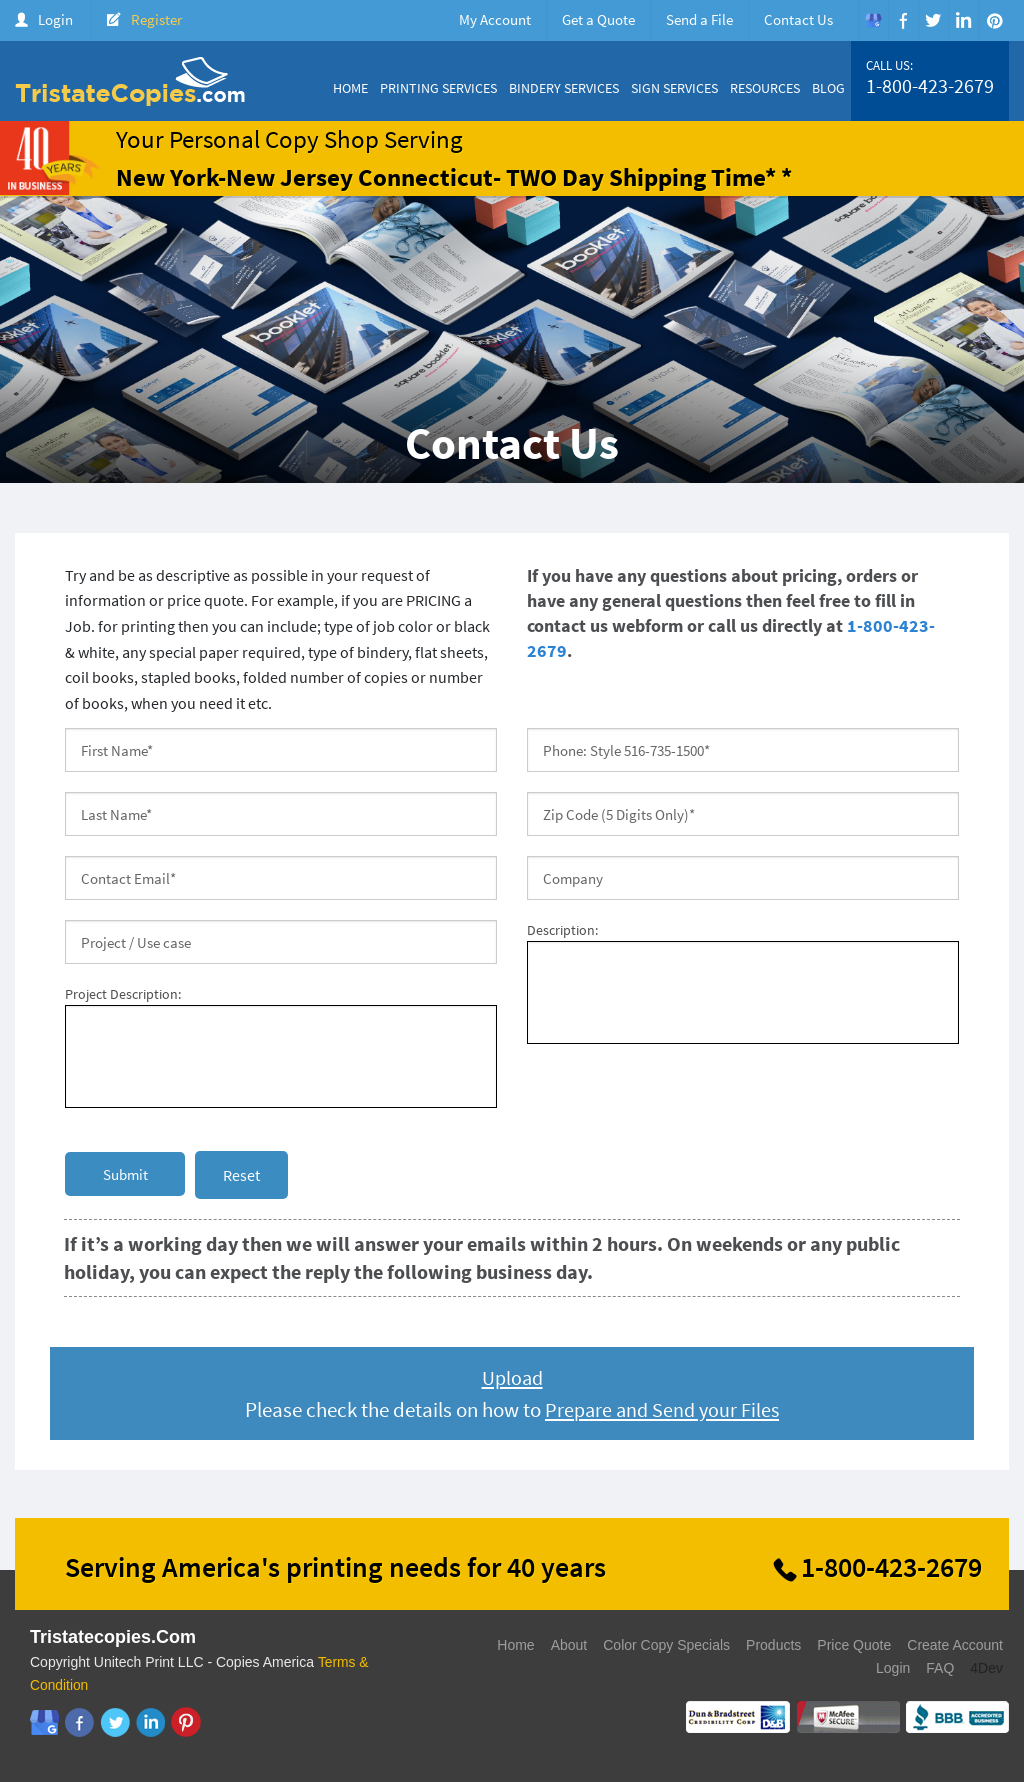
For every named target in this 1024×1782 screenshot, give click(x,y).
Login (55, 19)
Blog (828, 88)
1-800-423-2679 (930, 86)
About (569, 1645)
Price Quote (854, 1645)
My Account (495, 19)
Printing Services (438, 88)
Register (156, 19)
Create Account (955, 1645)
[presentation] (679, 1098)
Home (350, 88)
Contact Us (798, 19)
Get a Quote (598, 19)
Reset (241, 1175)
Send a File (699, 19)
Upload (512, 1377)
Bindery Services (564, 88)
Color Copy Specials (666, 1645)
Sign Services (674, 88)
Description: (562, 930)
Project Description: (123, 994)
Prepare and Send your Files (662, 1409)
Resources (765, 88)
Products (773, 1645)
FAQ (940, 1668)
